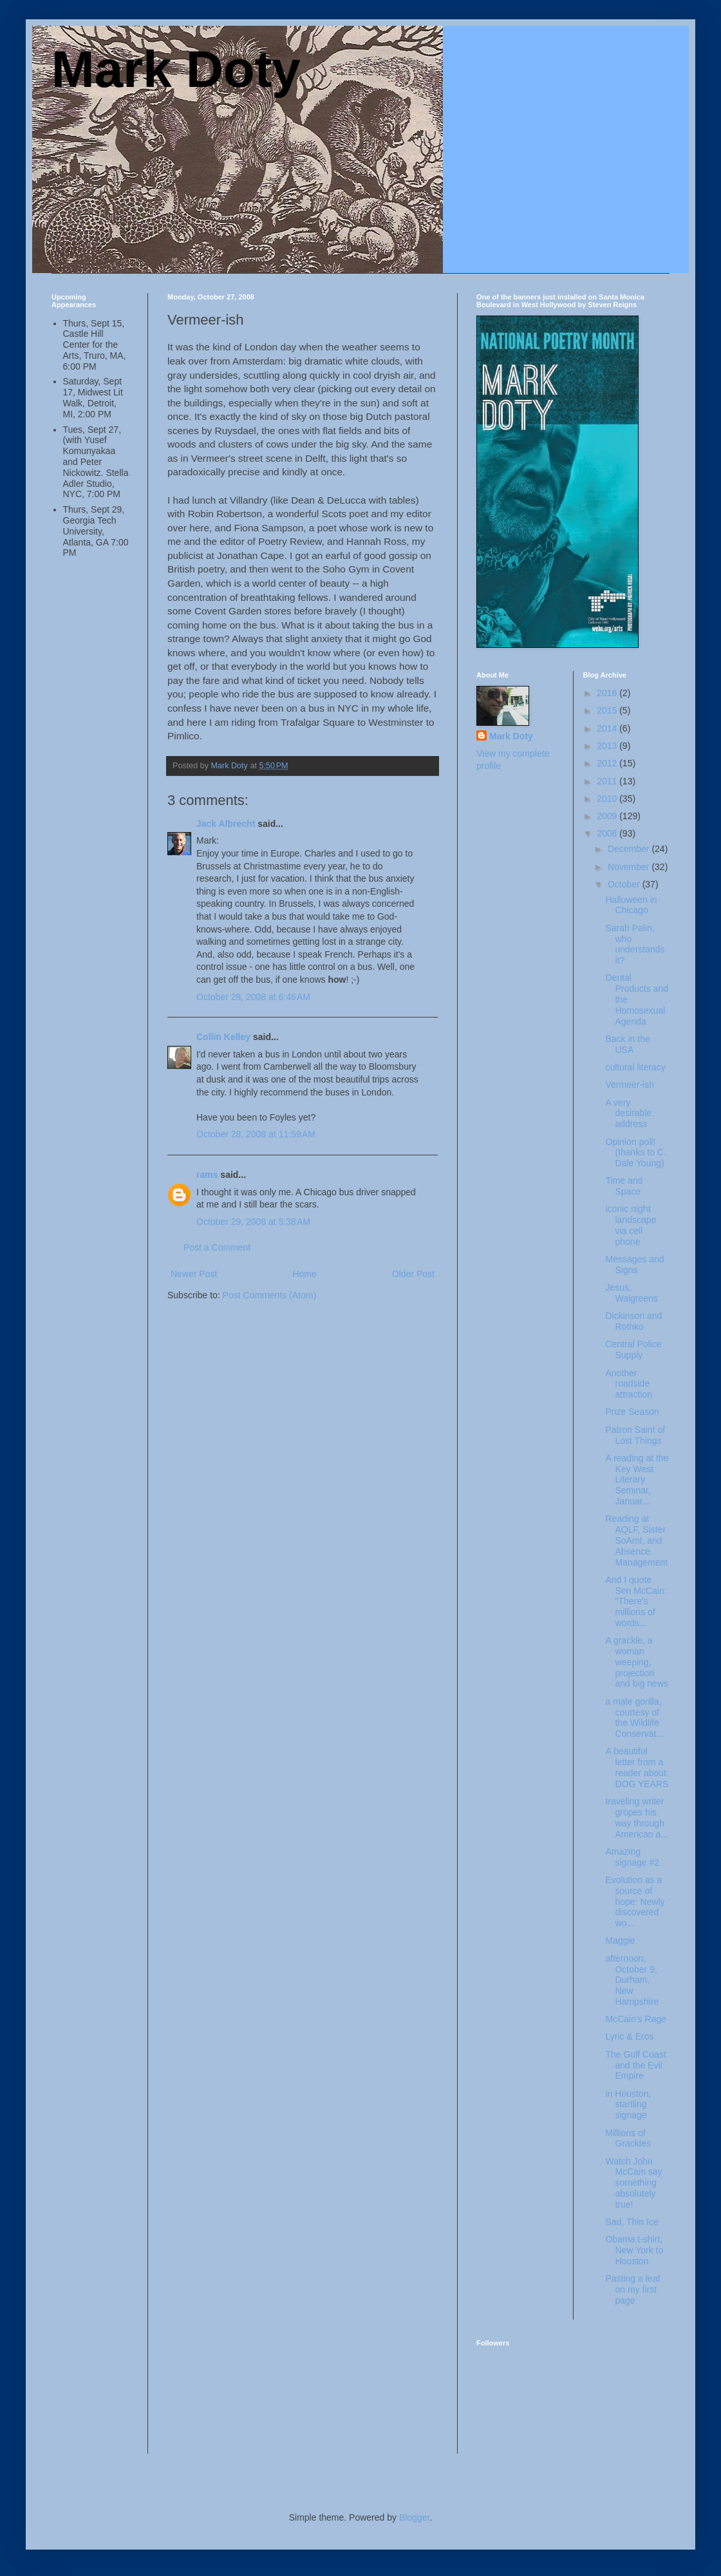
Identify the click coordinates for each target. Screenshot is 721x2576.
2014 (608, 728)
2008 (608, 833)
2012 (608, 763)
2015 (608, 710)
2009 (608, 816)
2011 (608, 781)
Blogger (414, 2517)
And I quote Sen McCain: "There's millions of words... (635, 1601)
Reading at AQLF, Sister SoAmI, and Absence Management (636, 1540)
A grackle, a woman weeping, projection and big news (636, 1662)
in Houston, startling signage (628, 2104)
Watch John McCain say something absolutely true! (633, 2183)
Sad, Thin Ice (631, 2222)
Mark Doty (176, 69)
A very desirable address (628, 1113)
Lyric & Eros (629, 2036)
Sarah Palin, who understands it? (634, 944)
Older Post (413, 1274)
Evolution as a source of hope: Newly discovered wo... (634, 1901)
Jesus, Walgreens (631, 1292)
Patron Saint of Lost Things (635, 1435)
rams (207, 1175)
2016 (608, 693)
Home (304, 1274)
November (629, 867)
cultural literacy (635, 1067)
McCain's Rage (635, 2019)
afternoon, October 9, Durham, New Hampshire (632, 1980)
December (629, 849)
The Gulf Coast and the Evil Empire (635, 2065)
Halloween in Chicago (631, 905)
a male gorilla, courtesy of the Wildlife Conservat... (634, 1717)
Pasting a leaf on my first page (632, 2289)
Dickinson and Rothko (633, 1321)
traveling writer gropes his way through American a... (636, 1817)
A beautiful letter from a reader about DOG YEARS (636, 1767)
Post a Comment (216, 1247)
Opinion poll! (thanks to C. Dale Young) (635, 1153)
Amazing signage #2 (632, 1857)
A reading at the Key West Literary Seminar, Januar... (636, 1479)
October (625, 884)
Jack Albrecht (225, 824)
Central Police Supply (633, 1349)
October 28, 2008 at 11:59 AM (255, 1134)
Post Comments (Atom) (269, 1295)
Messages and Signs (634, 1264)
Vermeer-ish (629, 1084)
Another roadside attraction (628, 1384)
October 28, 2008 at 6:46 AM (253, 997)
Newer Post (194, 1274)
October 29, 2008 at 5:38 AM (253, 1222)
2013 (608, 746)
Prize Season (632, 1411)
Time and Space (623, 1186)
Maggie (620, 1940)
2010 (608, 798)
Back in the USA (627, 1044)
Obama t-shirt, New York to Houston (634, 2250)
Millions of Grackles (627, 2138)
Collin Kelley (223, 1037)
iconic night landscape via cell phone (630, 1225)
